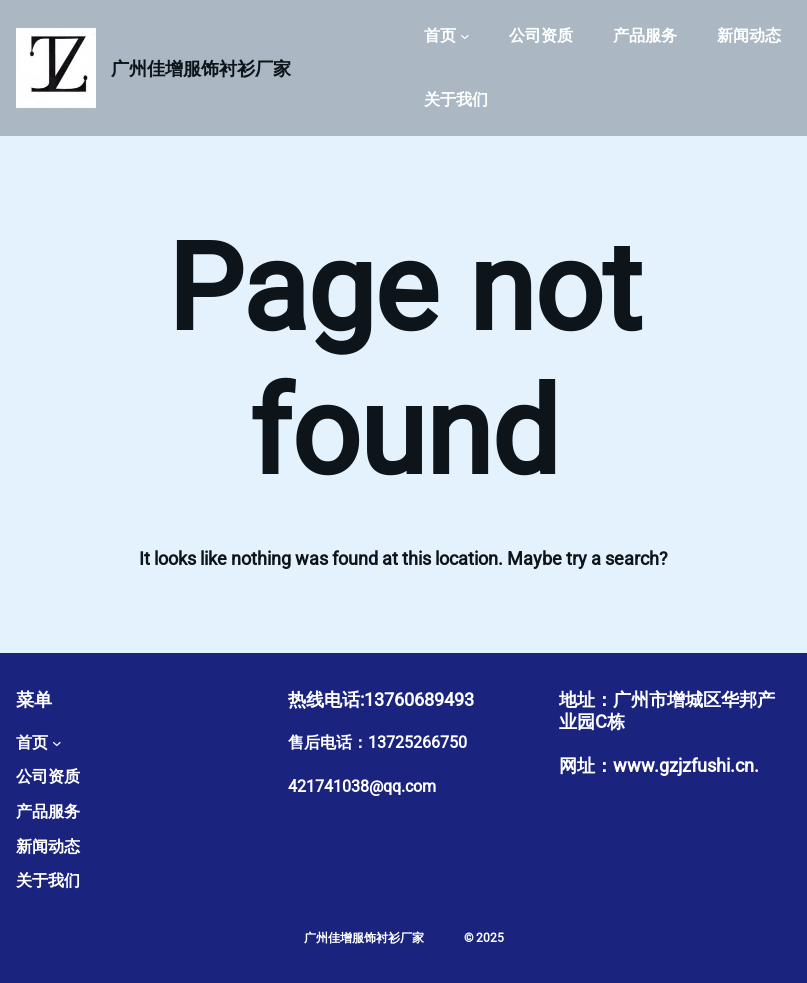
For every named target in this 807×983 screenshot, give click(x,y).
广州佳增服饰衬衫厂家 (201, 68)
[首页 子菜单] (465, 36)
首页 (440, 35)
